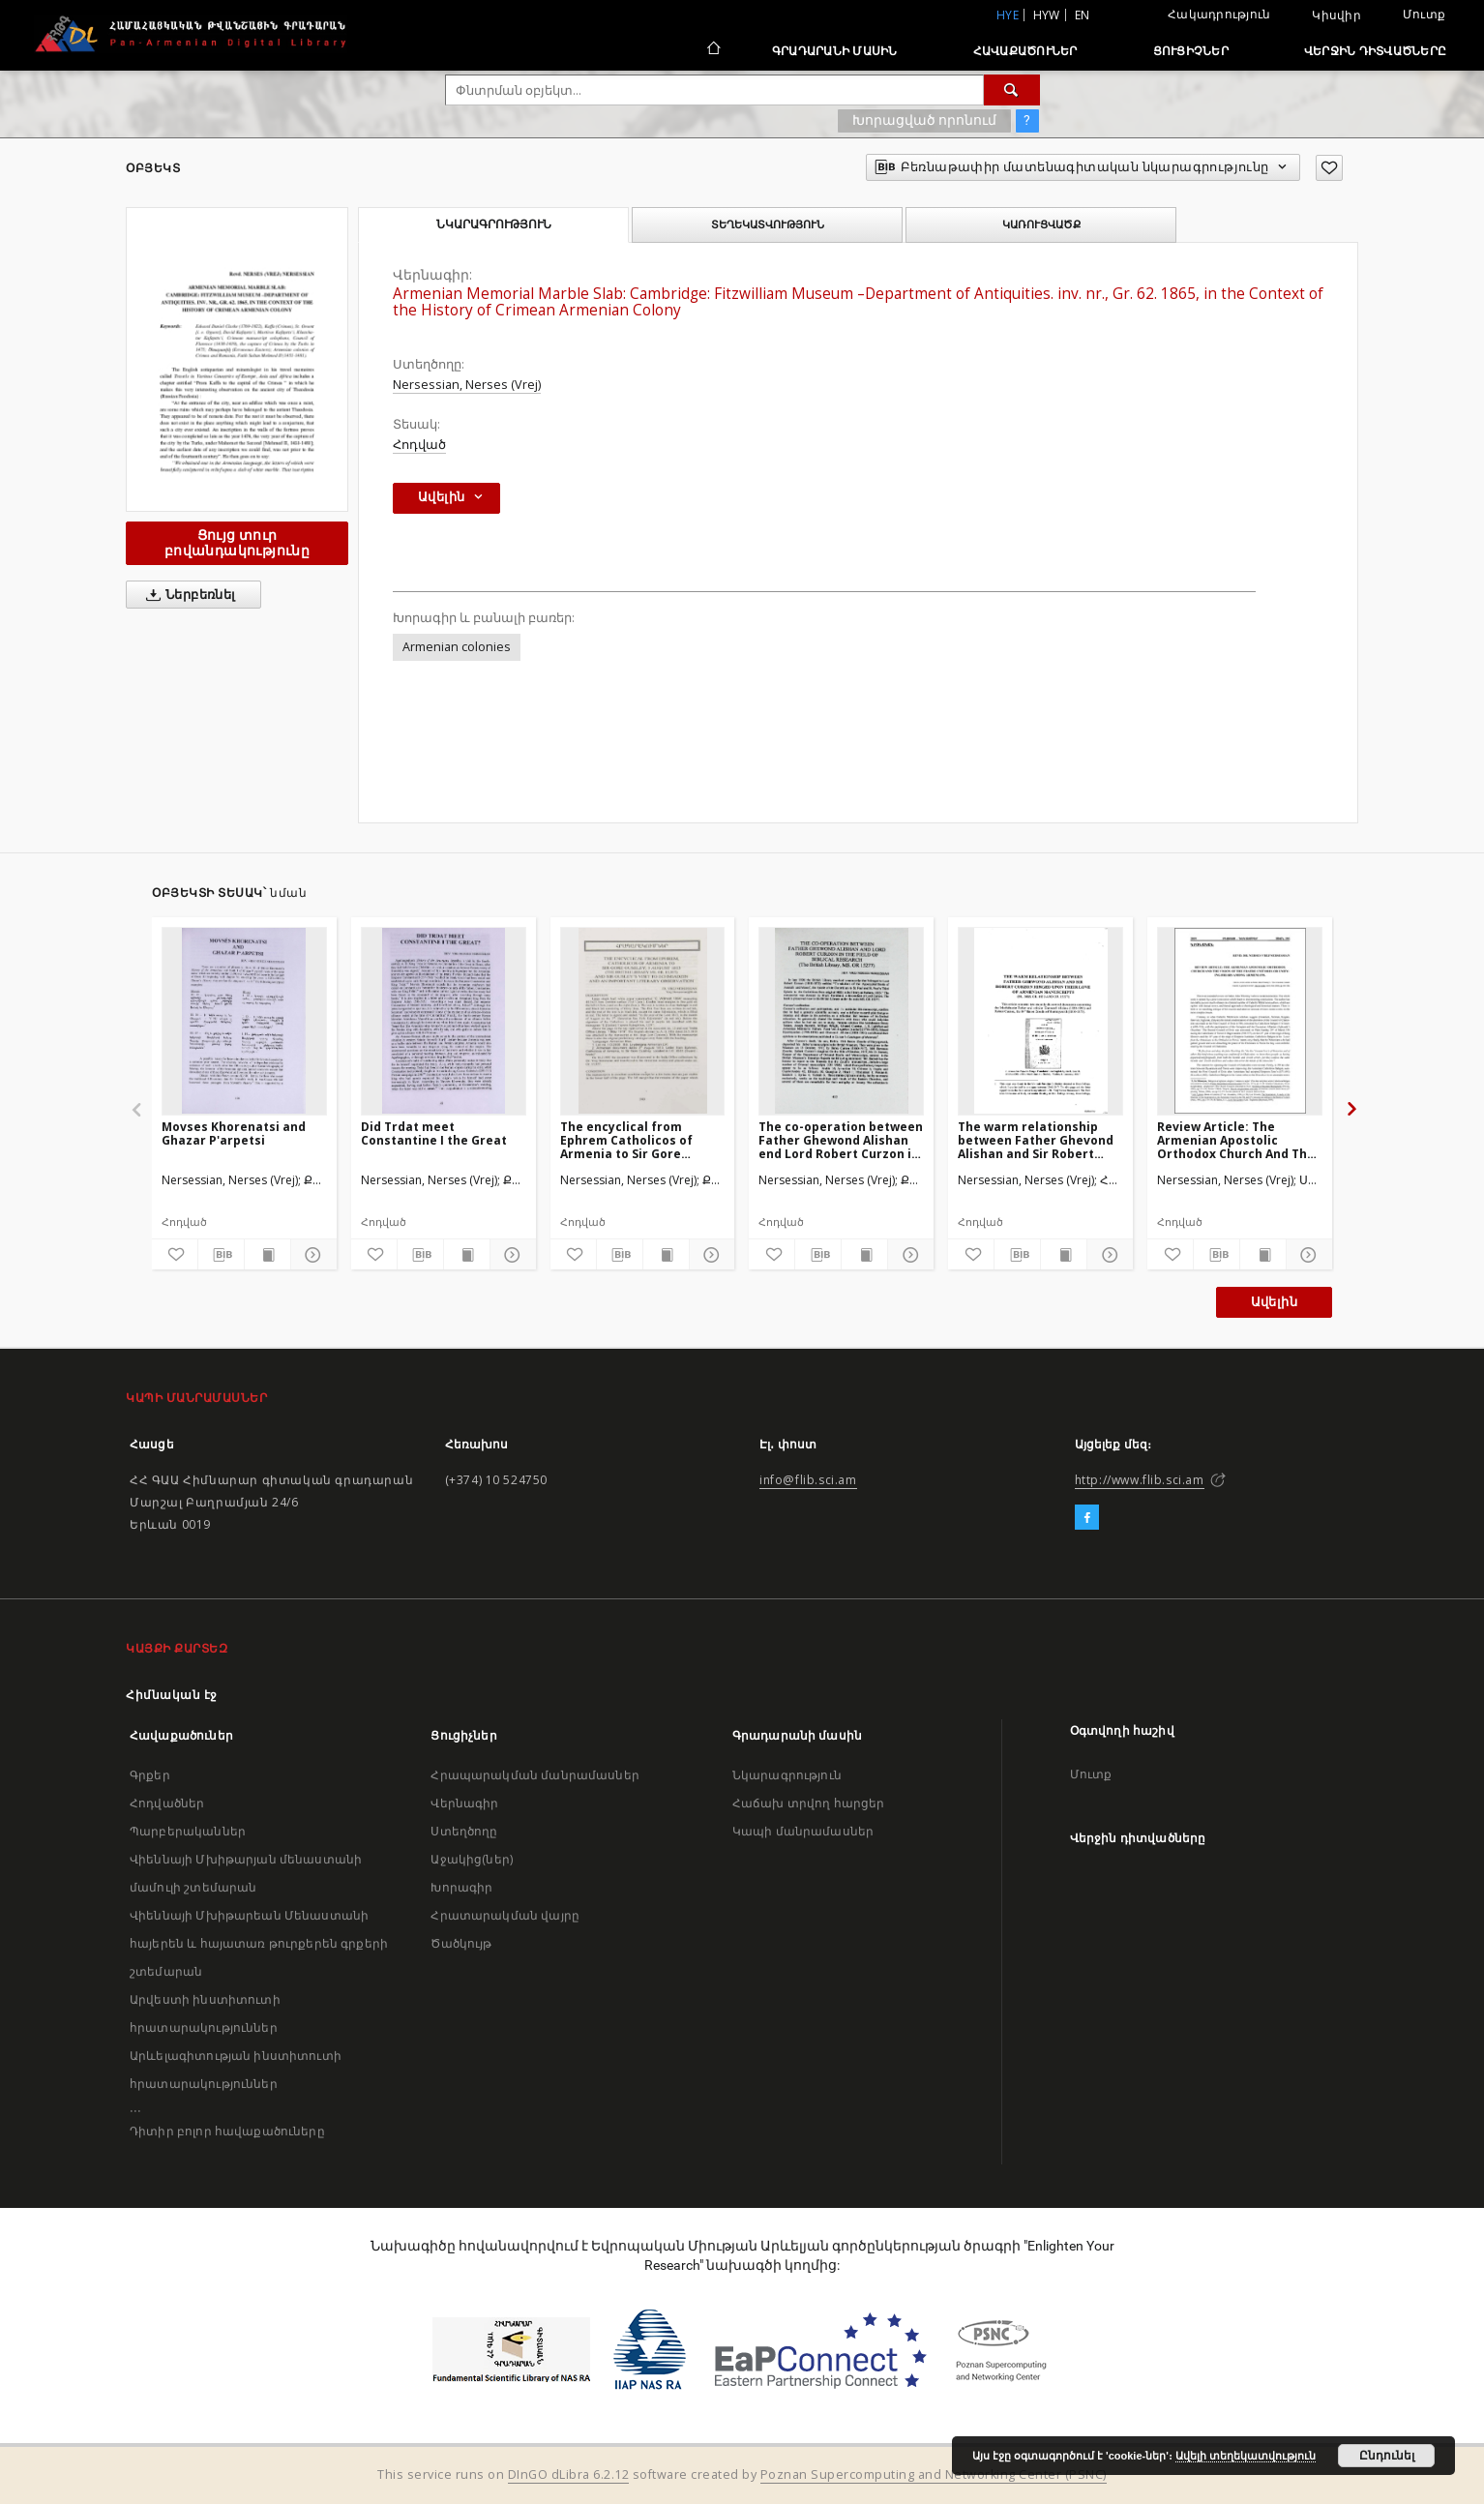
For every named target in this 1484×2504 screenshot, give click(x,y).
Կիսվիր (1336, 15)
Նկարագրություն (787, 1775)
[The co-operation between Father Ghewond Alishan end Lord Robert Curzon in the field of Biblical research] (841, 1021)
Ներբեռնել (187, 595)
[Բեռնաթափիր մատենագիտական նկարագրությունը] (221, 1254)
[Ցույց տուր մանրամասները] (311, 1254)
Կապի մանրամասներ (803, 1831)
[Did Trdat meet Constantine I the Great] (443, 1021)
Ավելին (1274, 1302)
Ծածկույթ (460, 1943)
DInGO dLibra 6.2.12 (569, 2474)
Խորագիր (461, 1887)
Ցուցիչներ (1191, 51)
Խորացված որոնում (924, 120)
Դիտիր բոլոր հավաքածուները (227, 2131)
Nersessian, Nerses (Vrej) (467, 384)
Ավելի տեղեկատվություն (1245, 2455)
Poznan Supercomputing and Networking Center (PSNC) (933, 2474)
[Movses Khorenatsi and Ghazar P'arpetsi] (244, 1021)
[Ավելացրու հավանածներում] (1329, 168)
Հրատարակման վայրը (504, 1915)
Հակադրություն (1219, 14)
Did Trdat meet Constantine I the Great (434, 1133)
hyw (1046, 15)
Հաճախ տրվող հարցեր (808, 1803)
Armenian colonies (456, 647)
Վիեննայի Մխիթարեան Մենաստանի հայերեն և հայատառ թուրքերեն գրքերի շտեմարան (259, 1943)
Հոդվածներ (167, 1803)
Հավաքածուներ (1025, 51)
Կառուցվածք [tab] (1041, 224)
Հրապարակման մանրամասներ (534, 1775)
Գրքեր (150, 1775)
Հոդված (419, 444)
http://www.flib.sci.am (1139, 1480)
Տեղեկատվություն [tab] (767, 224)
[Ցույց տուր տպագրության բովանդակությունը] (267, 1254)
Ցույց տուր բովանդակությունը (237, 542)
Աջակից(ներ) (471, 1859)
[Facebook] (1087, 1518)
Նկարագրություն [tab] (493, 224)
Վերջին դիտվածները (1375, 51)
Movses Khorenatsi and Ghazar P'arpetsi (234, 1133)
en (1082, 15)
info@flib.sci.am (808, 1480)
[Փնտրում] (1012, 90)
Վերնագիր (464, 1803)
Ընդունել (1386, 2455)
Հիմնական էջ (172, 1694)
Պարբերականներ (188, 1831)
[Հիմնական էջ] (712, 50)
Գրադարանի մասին (835, 51)
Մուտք (1424, 14)
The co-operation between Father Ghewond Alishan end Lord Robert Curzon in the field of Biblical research (840, 1140)
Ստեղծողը (463, 1831)
